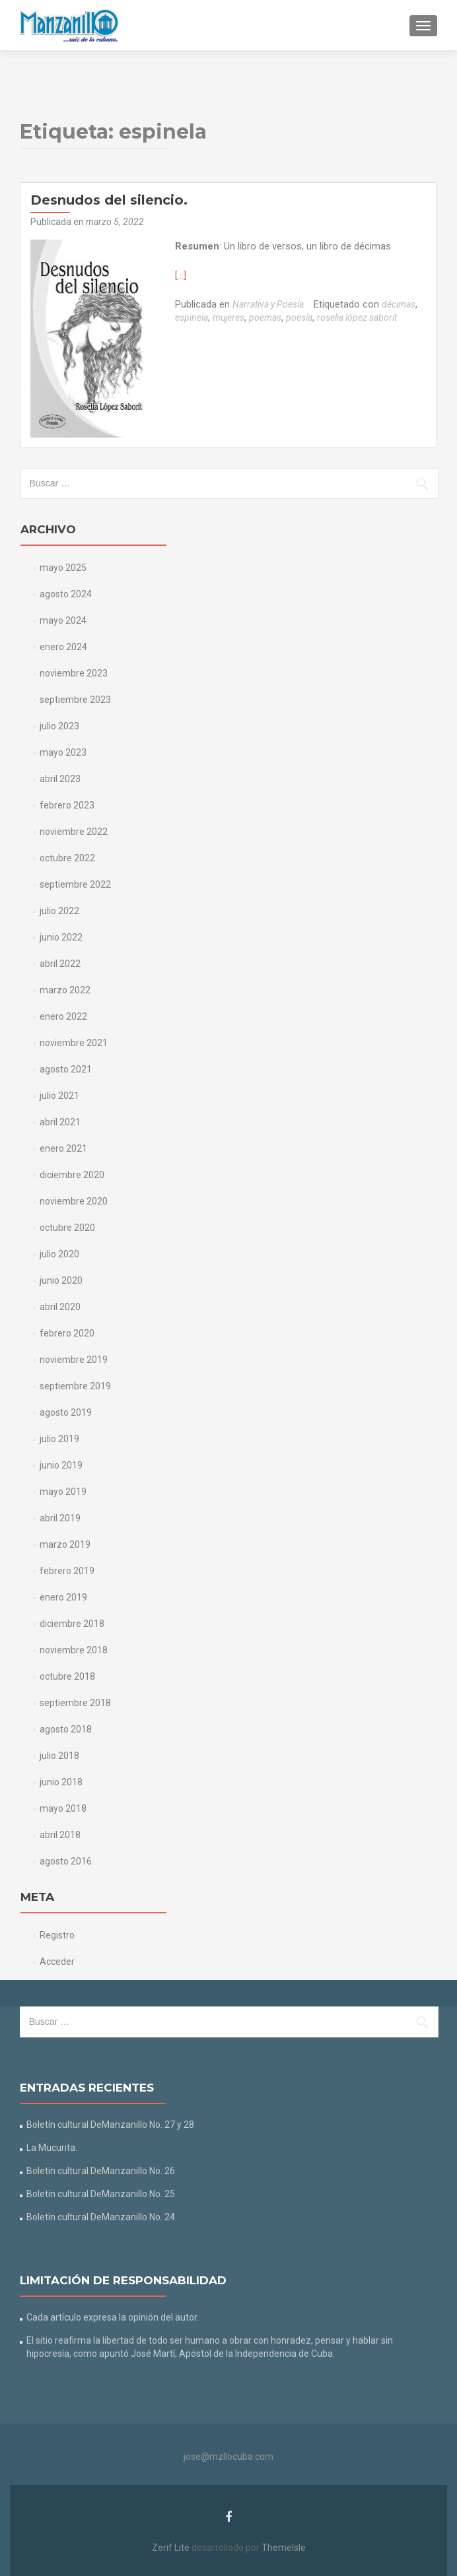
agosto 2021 (66, 1069)
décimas (398, 304)
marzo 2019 (65, 1544)
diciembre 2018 (72, 1623)
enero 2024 (63, 647)
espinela (191, 317)
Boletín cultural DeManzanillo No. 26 (100, 2170)
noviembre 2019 (74, 1359)
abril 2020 (60, 1307)
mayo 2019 (63, 1491)
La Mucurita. (51, 2147)
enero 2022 (63, 1016)
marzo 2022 (65, 990)
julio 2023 (59, 726)
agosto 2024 (66, 594)
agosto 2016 (66, 1861)
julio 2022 (59, 911)
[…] (180, 275)
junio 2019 (61, 1465)
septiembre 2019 (75, 1386)
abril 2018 (60, 1835)
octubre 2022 (67, 858)
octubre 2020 (67, 1227)
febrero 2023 (67, 805)
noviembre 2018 (74, 1650)
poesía (299, 317)
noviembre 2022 (74, 831)
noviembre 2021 (74, 1043)
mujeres (228, 317)
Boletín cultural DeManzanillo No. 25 (100, 2194)
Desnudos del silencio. (109, 200)
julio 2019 (59, 1439)
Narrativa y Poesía (268, 304)
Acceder (57, 1961)
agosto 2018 (66, 1729)
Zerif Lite (172, 2547)
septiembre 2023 (75, 699)
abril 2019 (60, 1518)
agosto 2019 (66, 1412)
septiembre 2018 (75, 1703)
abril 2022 (60, 963)
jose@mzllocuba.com (228, 2456)
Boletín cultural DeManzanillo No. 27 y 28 (110, 2124)
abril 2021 (60, 1122)
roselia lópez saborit (357, 317)
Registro (57, 1935)
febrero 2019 (67, 1571)
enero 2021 (63, 1148)
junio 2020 (61, 1280)
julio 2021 (59, 1095)
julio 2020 (59, 1254)
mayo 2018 (63, 1808)
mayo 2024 (63, 620)
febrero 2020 (67, 1333)
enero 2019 (63, 1597)
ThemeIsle (284, 2547)
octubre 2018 (67, 1676)
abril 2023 (60, 779)
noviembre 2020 (74, 1201)
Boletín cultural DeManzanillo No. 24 (100, 2217)
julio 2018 (59, 1755)
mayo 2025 (63, 567)
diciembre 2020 (72, 1175)
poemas (265, 317)
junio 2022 (61, 937)
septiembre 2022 (75, 884)
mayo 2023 (63, 752)
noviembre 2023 (74, 673)
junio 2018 (61, 1782)
